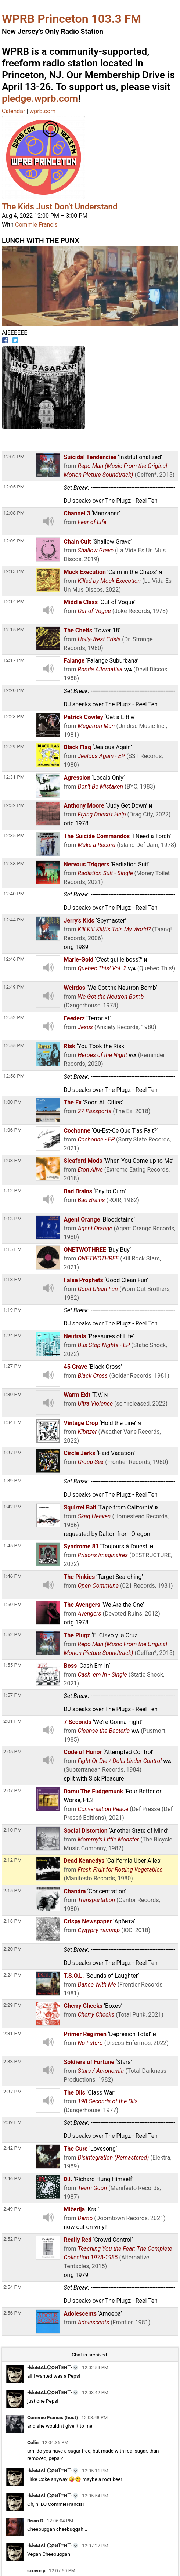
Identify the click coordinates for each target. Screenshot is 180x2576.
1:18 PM (12, 1279)
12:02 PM (14, 456)
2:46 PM (12, 2178)
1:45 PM (12, 1545)
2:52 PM (12, 2239)
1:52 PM (12, 1634)
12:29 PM (14, 746)
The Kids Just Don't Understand (60, 206)
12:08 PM (14, 513)
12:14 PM (14, 601)
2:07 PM (12, 1790)
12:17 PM (14, 660)
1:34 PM (12, 1422)
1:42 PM (12, 1506)
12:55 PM (14, 1045)
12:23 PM (14, 716)
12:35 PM (14, 835)
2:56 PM (12, 2313)
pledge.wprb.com (40, 98)
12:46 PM (14, 959)
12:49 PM (14, 987)
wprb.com (42, 111)
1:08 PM (12, 1160)
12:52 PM (14, 1017)
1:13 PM (12, 1219)
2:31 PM (12, 2033)
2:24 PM (12, 1975)
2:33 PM (12, 2061)
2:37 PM (12, 2092)
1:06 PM (12, 1130)
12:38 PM (14, 863)
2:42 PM (12, 2148)
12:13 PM (14, 571)
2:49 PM (12, 2209)
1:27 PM (12, 1366)
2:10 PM (12, 1830)
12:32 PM (14, 805)
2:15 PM (12, 1890)
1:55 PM (12, 1665)
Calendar (13, 111)
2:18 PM (12, 1921)
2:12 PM (12, 1860)
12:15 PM (14, 629)
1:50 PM (12, 1604)
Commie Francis (36, 224)
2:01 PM (12, 1721)
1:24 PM (12, 1335)
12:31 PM (14, 777)
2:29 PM (12, 2005)
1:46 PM (12, 1576)
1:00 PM (12, 1102)
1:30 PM (12, 1394)
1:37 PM (12, 1452)
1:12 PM (12, 1190)
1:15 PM (12, 1249)
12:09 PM (14, 541)
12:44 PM (14, 920)
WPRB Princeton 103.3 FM (71, 19)
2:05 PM (12, 1751)
